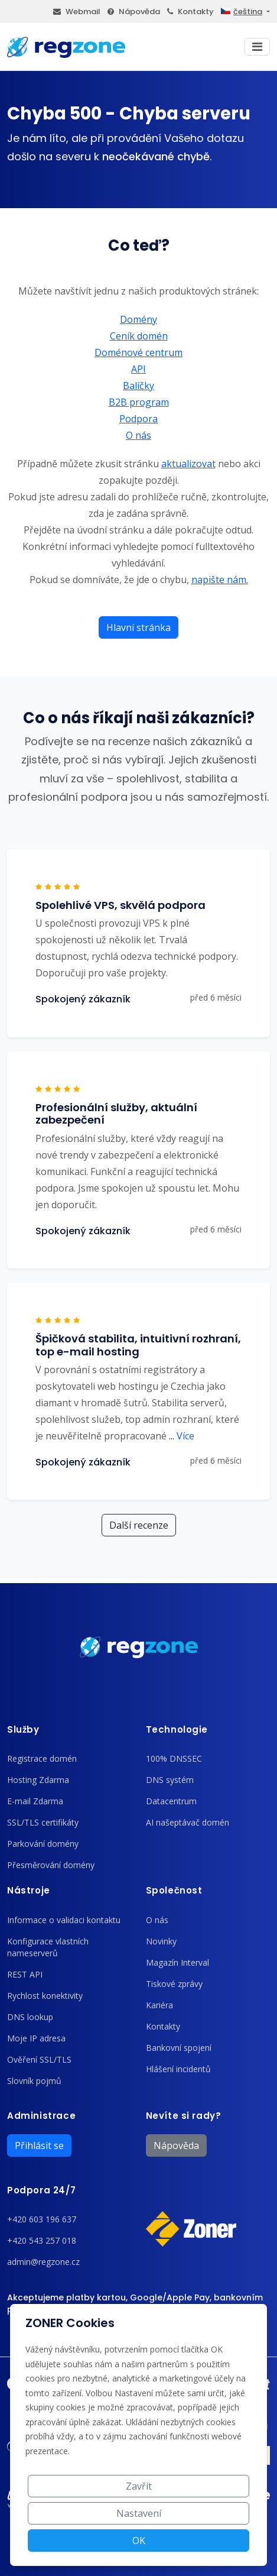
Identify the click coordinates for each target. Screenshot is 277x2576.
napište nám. (219, 579)
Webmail (76, 11)
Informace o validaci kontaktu (63, 1919)
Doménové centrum (138, 352)
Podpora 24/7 (41, 2190)
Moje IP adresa (36, 2038)
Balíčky (138, 385)
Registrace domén (42, 1758)
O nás (138, 435)
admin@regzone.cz (43, 2261)
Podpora (138, 418)
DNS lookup (30, 2016)
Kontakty (190, 11)
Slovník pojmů (34, 2080)
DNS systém (170, 1779)
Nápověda (133, 11)
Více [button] (181, 1435)
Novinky (161, 1941)
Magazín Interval (177, 1962)
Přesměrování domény (50, 1864)
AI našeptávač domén (187, 1822)
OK (138, 2540)
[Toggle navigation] (257, 47)
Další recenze (138, 1525)
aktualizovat (188, 463)
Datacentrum (171, 1801)
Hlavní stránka (138, 627)
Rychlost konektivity (45, 1995)
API (138, 369)
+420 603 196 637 (41, 2219)
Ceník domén (139, 335)
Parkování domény (43, 1843)
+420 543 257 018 (41, 2240)
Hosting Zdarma (38, 1779)
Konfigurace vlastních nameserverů (48, 1947)
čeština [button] (241, 11)
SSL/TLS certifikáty (43, 1822)
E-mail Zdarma (35, 1801)
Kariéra (159, 2005)
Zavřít (139, 2486)
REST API (25, 1974)
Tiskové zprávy (174, 1983)
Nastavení (138, 2513)
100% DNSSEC (174, 1758)
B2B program (139, 402)
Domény (138, 319)
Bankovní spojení (178, 2047)
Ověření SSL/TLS (39, 2059)
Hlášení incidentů (178, 2069)
